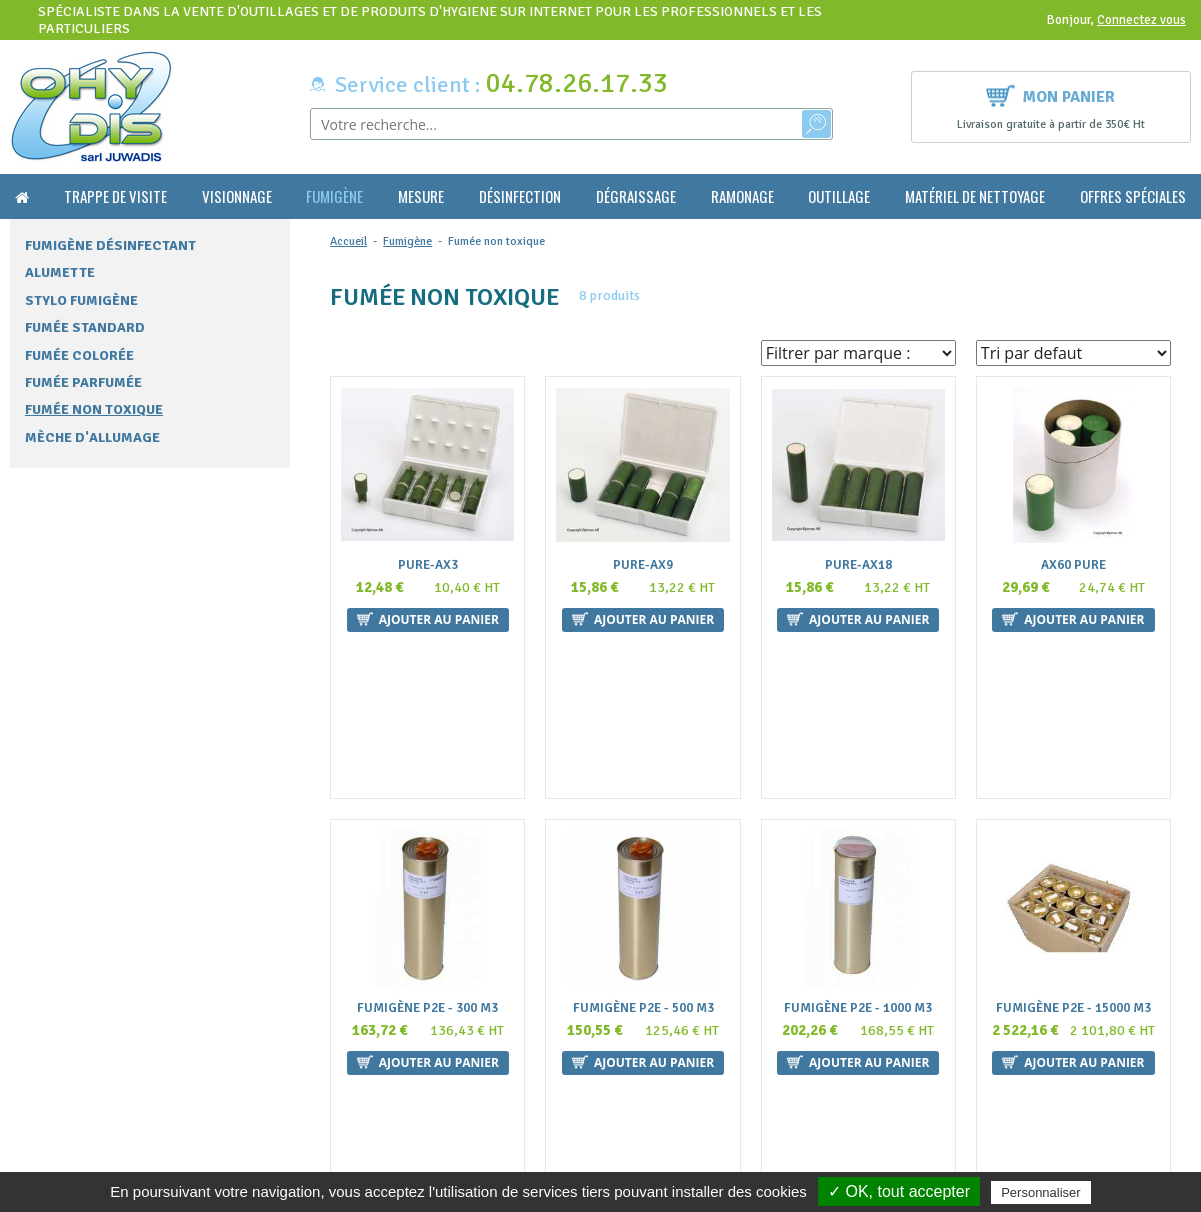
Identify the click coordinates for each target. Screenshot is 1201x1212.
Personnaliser (1041, 1192)
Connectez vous (1141, 20)
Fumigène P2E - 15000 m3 (1073, 852)
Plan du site (354, 1127)
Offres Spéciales (1133, 196)
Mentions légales (370, 1108)
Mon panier (1050, 94)
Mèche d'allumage (92, 437)
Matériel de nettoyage (975, 196)
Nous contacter (366, 1069)
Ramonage (742, 196)
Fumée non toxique (94, 409)
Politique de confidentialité (401, 1147)
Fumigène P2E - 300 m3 (427, 852)
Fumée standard (85, 327)
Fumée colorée (79, 355)
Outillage (839, 196)
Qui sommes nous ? (376, 1010)
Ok (1120, 1047)
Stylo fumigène (81, 300)
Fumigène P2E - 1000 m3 (858, 852)
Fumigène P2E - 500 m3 (643, 852)
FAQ (332, 1029)
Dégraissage (636, 196)
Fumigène (334, 196)
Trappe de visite (115, 196)
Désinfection (520, 196)
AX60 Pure (1073, 565)
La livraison (355, 1088)
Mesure (421, 196)
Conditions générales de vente (409, 1049)
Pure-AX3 (428, 565)
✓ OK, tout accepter (899, 1191)
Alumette (60, 272)
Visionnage (237, 196)
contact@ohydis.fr (71, 1067)
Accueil (348, 241)
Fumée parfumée (83, 382)
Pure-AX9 (643, 565)
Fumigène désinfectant (110, 245)
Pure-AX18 (858, 565)
